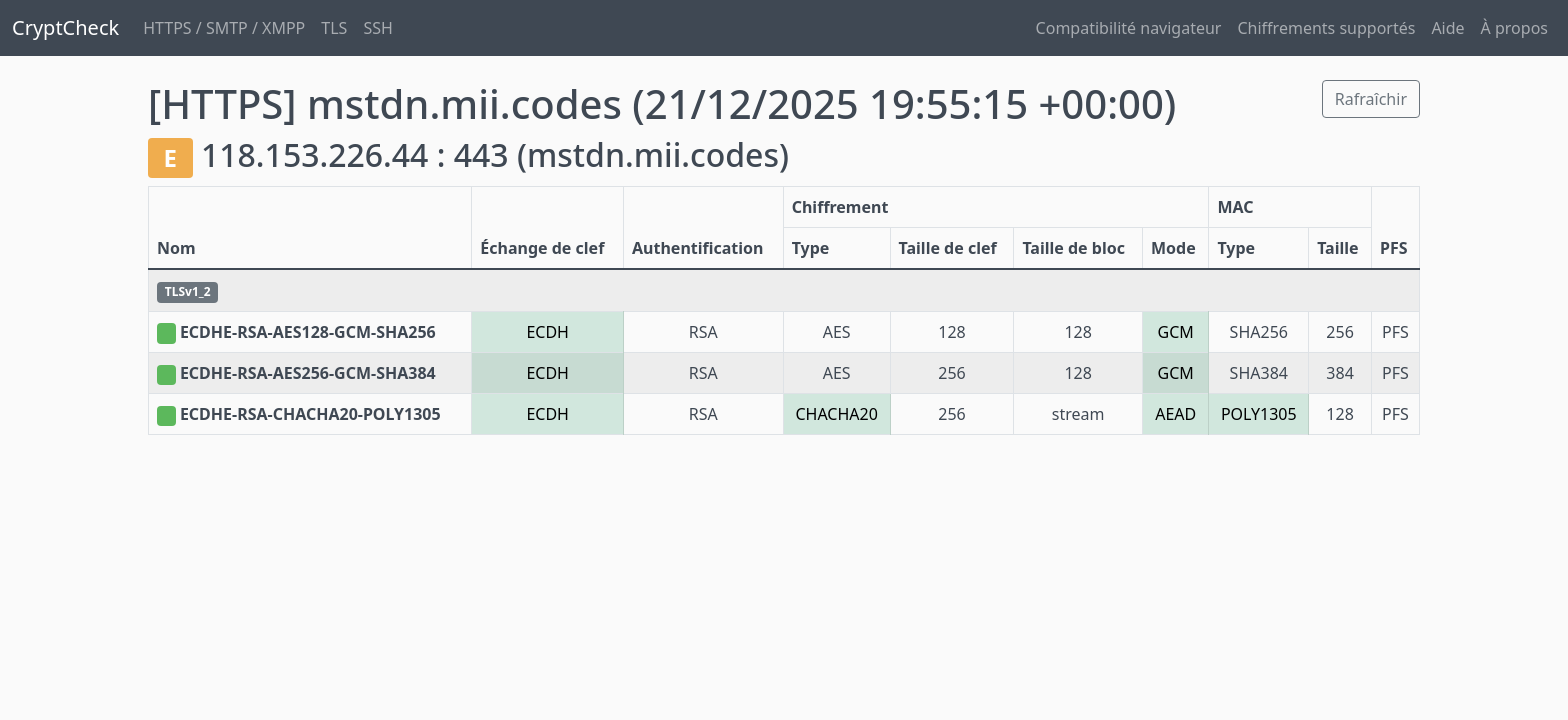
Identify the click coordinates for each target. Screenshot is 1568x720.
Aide (1447, 28)
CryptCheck (65, 27)
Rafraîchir (1371, 99)
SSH (377, 28)
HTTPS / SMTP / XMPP (224, 28)
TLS (334, 28)
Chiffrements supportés (1326, 28)
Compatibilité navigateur (1129, 28)
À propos (1514, 28)
